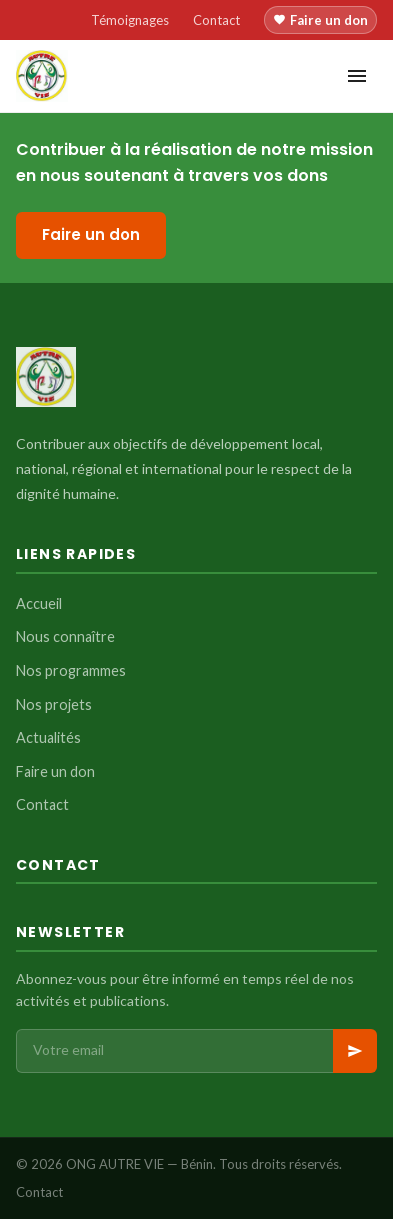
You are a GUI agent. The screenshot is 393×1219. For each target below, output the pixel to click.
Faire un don (320, 20)
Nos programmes (71, 670)
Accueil (39, 603)
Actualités (48, 737)
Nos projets (54, 704)
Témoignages (130, 20)
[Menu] (357, 76)
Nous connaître (65, 636)
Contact (216, 20)
